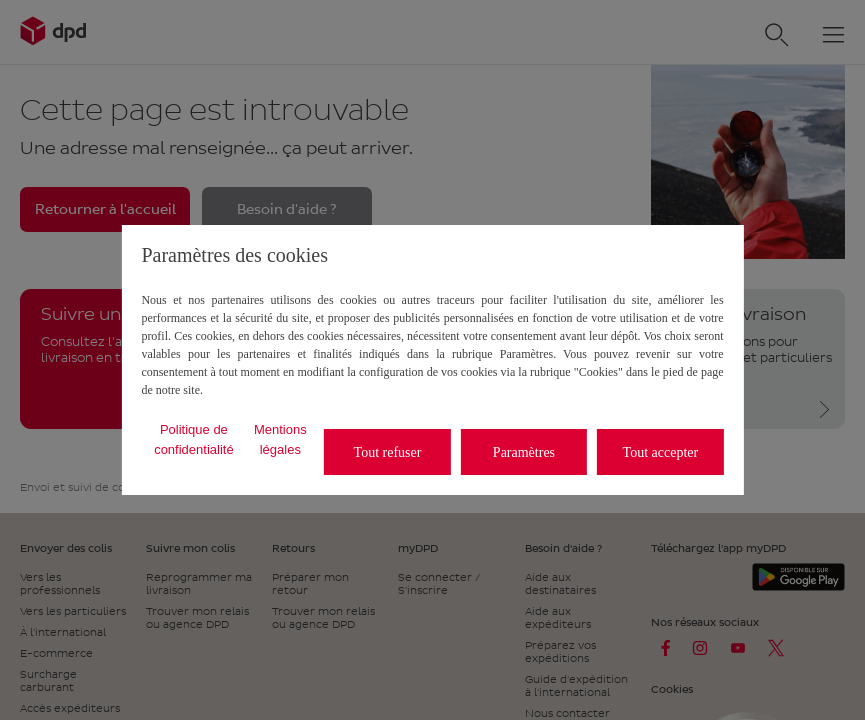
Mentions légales (280, 439)
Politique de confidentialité (194, 439)
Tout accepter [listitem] (661, 452)
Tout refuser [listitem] (388, 452)
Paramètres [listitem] (524, 452)
